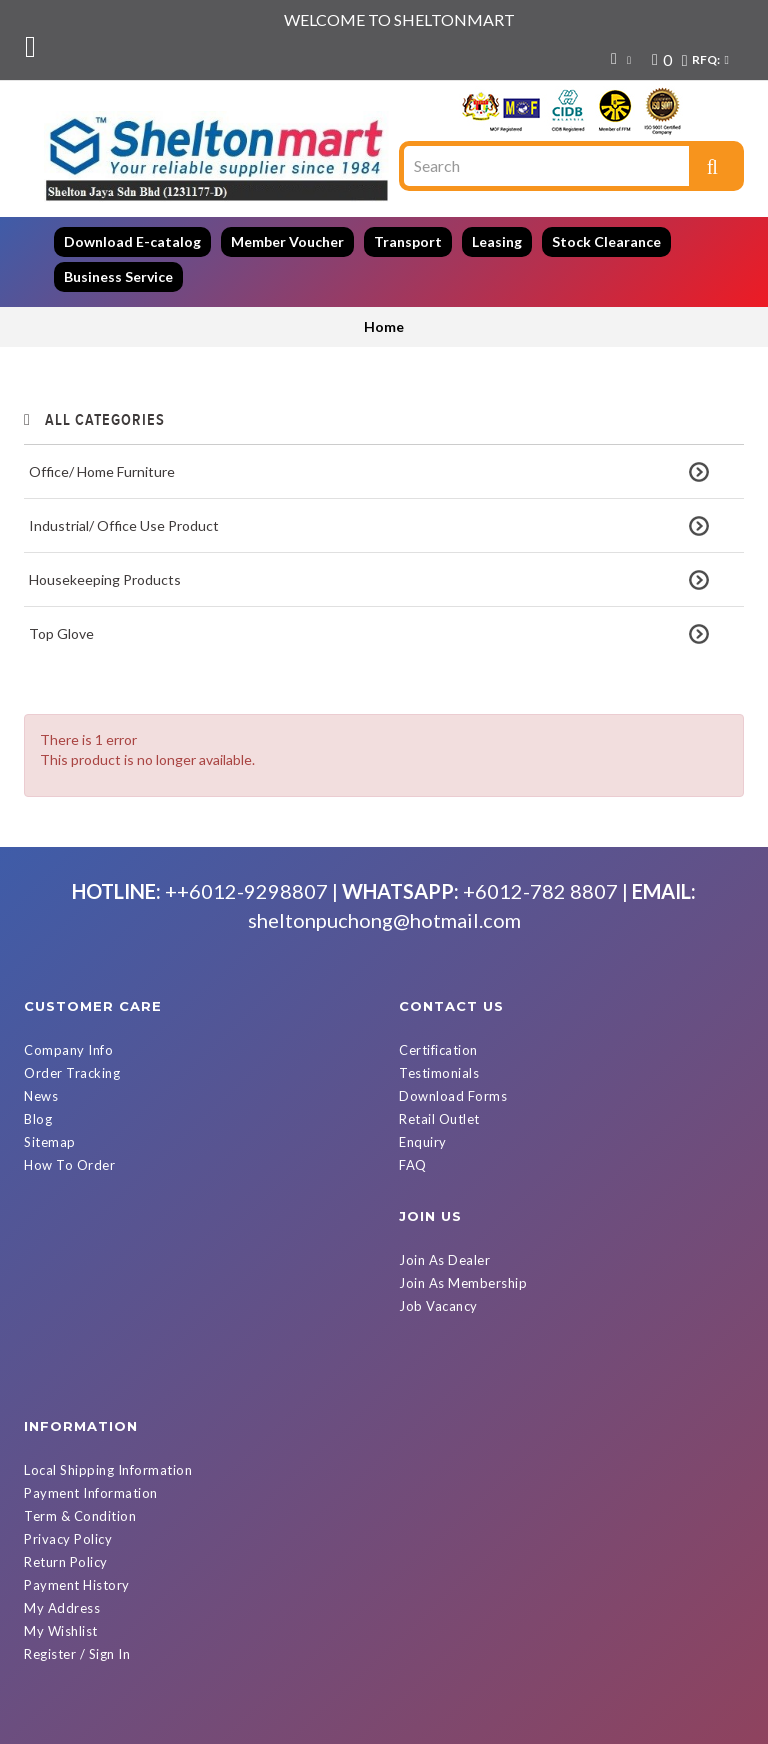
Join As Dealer (69, 1236)
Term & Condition (455, 1282)
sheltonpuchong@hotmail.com (384, 896)
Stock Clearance (606, 241)
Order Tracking (72, 1049)
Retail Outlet (439, 1095)
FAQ (413, 1141)
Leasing (497, 241)
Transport (408, 241)
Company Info (68, 1026)
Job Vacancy (63, 1282)
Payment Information (466, 1259)
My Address (437, 1374)
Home (384, 326)
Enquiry (423, 1118)
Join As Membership (88, 1259)
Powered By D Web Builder (604, 1725)
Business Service (118, 276)
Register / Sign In (452, 1420)
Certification (438, 1026)
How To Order (69, 1141)
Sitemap (50, 1118)
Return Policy (441, 1328)
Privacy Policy (443, 1305)
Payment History (452, 1351)
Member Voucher (287, 241)
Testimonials (439, 1049)
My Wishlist (436, 1397)
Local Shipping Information (483, 1236)
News (41, 1072)
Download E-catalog (132, 241)
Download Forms (453, 1072)
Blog (38, 1095)
